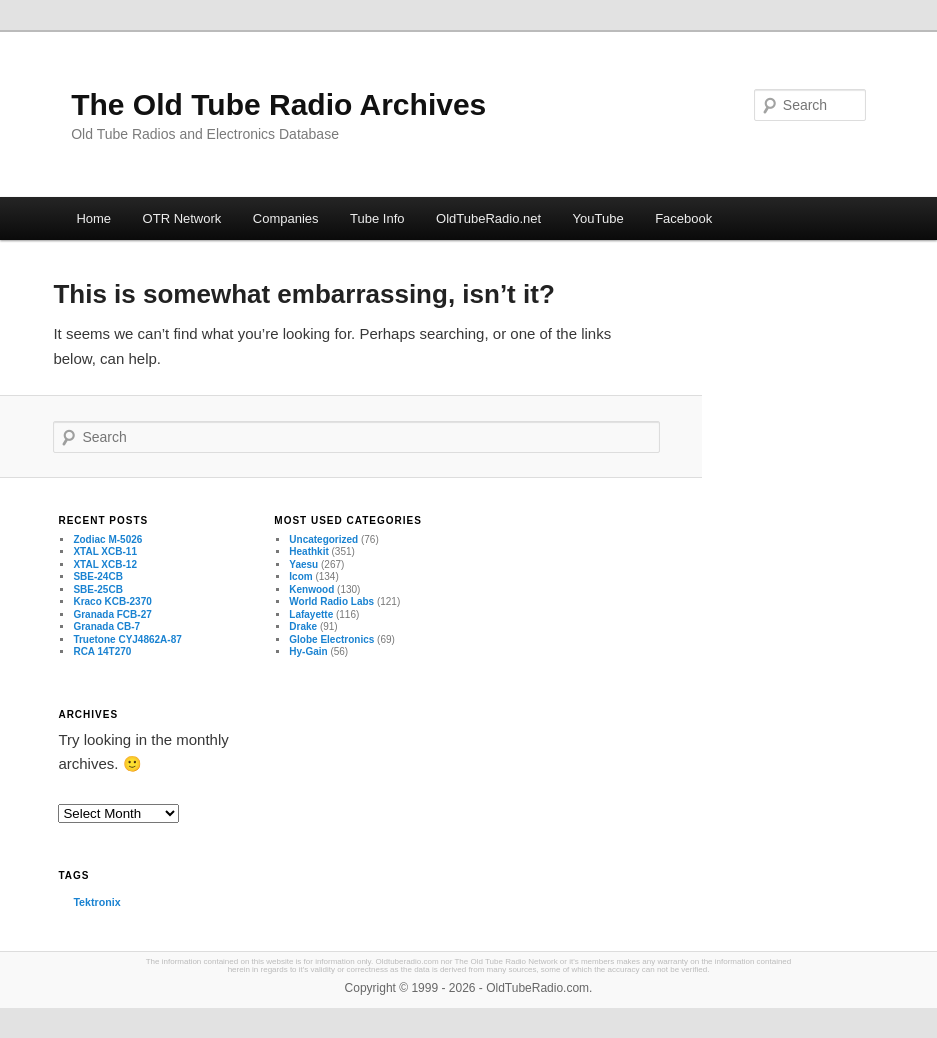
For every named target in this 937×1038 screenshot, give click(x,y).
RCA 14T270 (102, 651)
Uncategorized (323, 539)
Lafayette (311, 614)
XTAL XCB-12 (105, 564)
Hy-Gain (308, 651)
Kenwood (311, 589)
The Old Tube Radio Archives (278, 104)
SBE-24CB (97, 576)
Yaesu (303, 564)
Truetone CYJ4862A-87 (127, 639)
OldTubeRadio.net (488, 218)
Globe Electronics (331, 639)
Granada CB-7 (106, 626)
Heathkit (308, 551)
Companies (286, 218)
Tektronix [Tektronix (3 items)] (96, 902)
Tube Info (377, 218)
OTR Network (182, 218)
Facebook (683, 218)
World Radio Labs (331, 601)
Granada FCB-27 (112, 614)
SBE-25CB (97, 589)
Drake (303, 626)
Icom (300, 576)
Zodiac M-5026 (107, 539)
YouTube (598, 218)
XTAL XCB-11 (105, 551)
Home (93, 218)
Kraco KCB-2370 (112, 601)
